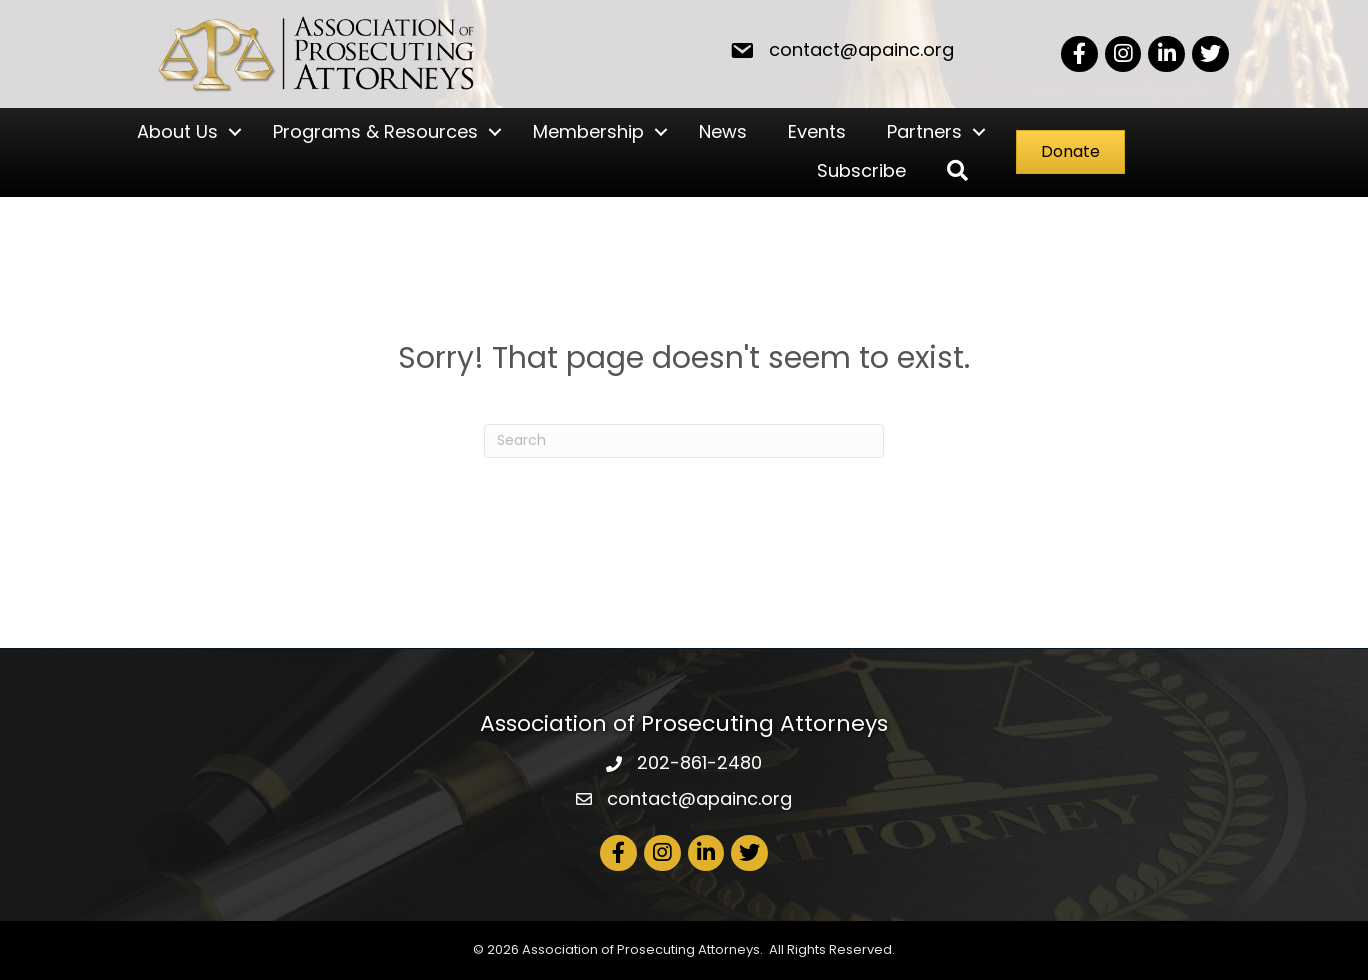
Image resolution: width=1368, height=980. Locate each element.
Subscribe (861, 170)
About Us (177, 131)
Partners (924, 131)
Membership (588, 131)
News (723, 131)
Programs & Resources (375, 131)
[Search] (684, 441)
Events (817, 131)
